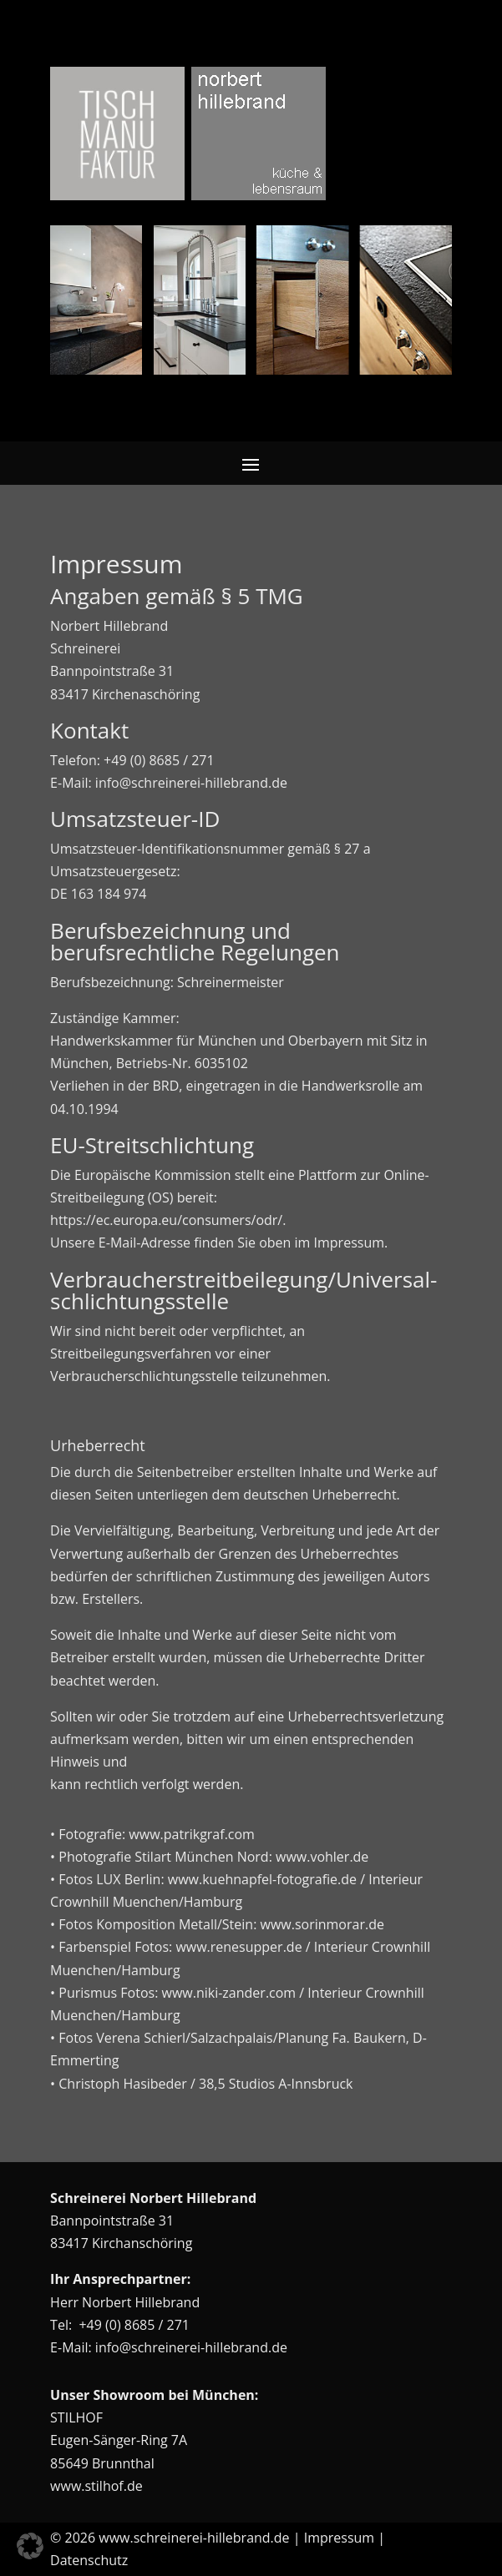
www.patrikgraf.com (192, 1834)
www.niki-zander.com (229, 1993)
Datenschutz (89, 2560)
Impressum (339, 2537)
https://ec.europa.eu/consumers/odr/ (166, 1220)
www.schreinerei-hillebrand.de (194, 2537)
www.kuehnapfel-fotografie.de (262, 1879)
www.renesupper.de (238, 1947)
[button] (30, 2546)
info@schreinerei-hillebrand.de (191, 2347)
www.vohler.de (322, 1857)
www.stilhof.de (96, 2486)
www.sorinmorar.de (322, 1924)
